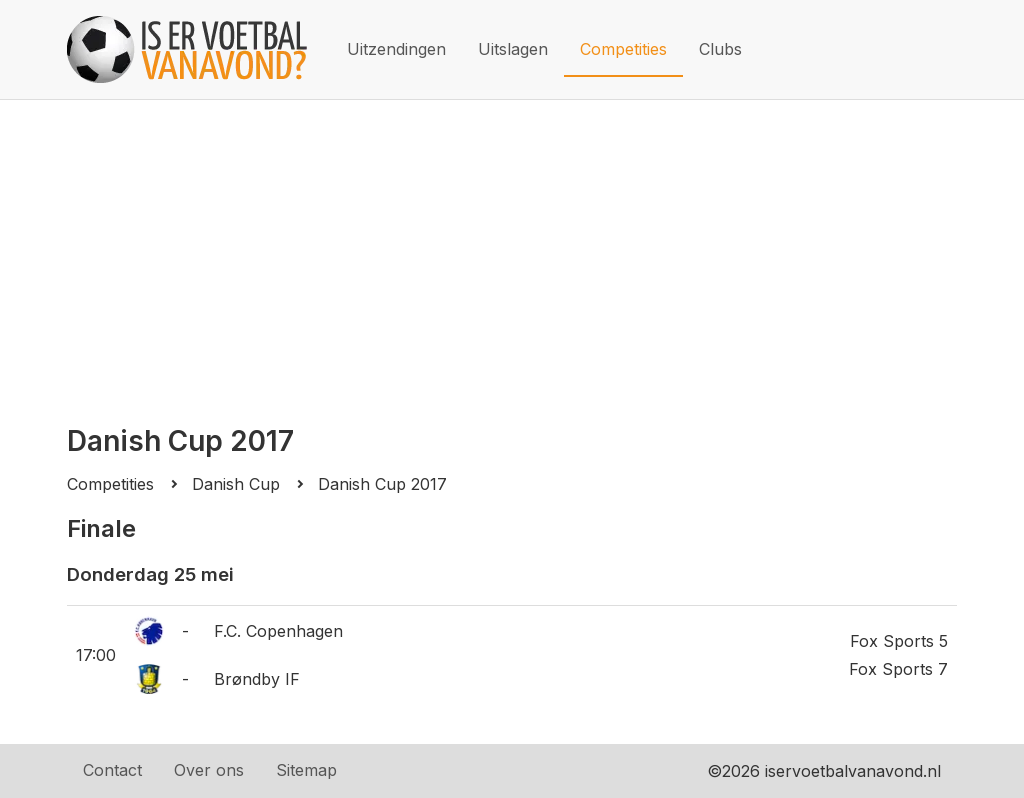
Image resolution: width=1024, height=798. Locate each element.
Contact (112, 770)
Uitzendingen (396, 49)
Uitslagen (513, 49)
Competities (623, 49)
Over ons (209, 770)
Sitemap (306, 770)
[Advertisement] (512, 250)
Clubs (720, 49)
